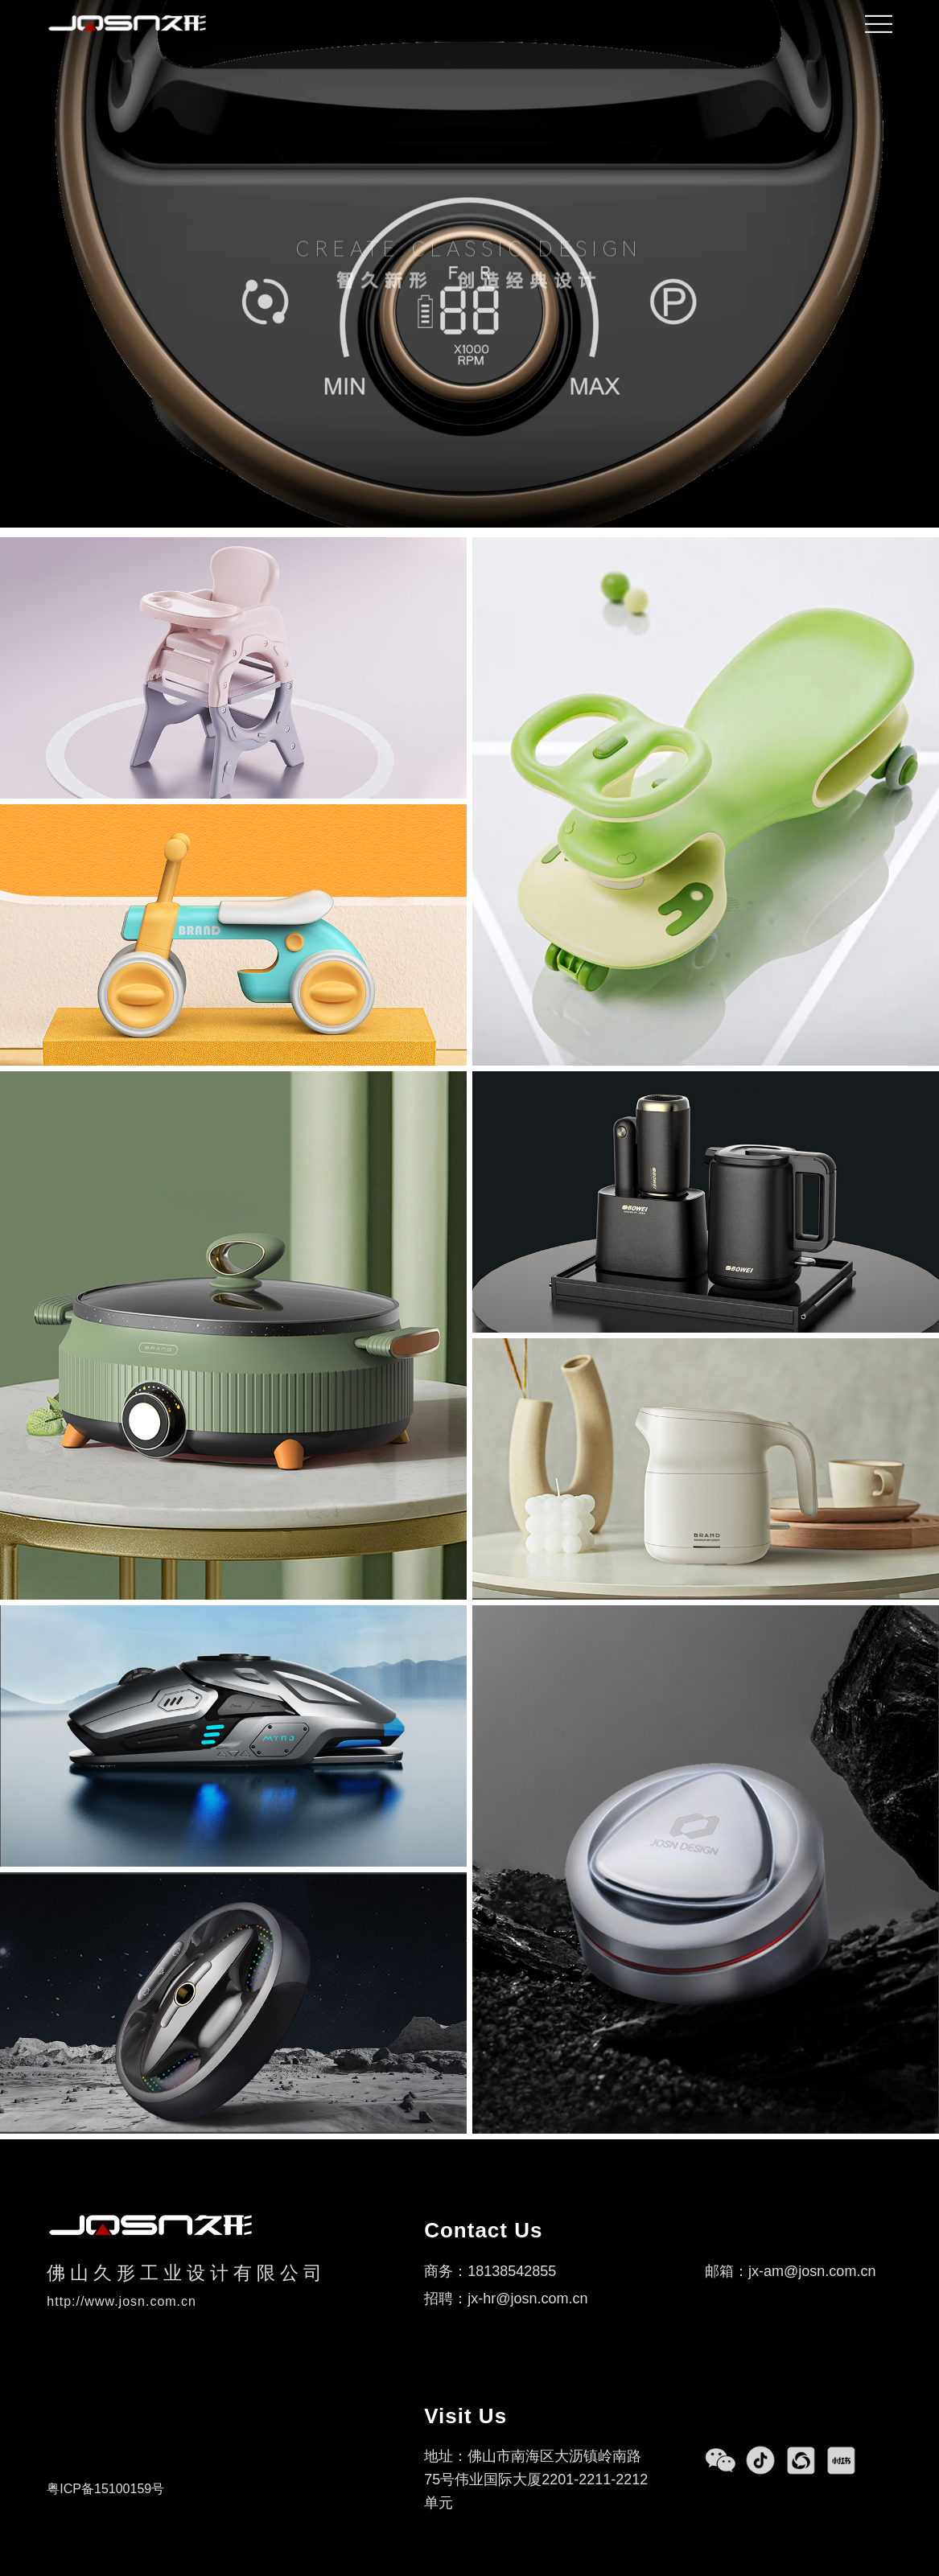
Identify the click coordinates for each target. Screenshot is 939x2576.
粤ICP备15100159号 (105, 2489)
